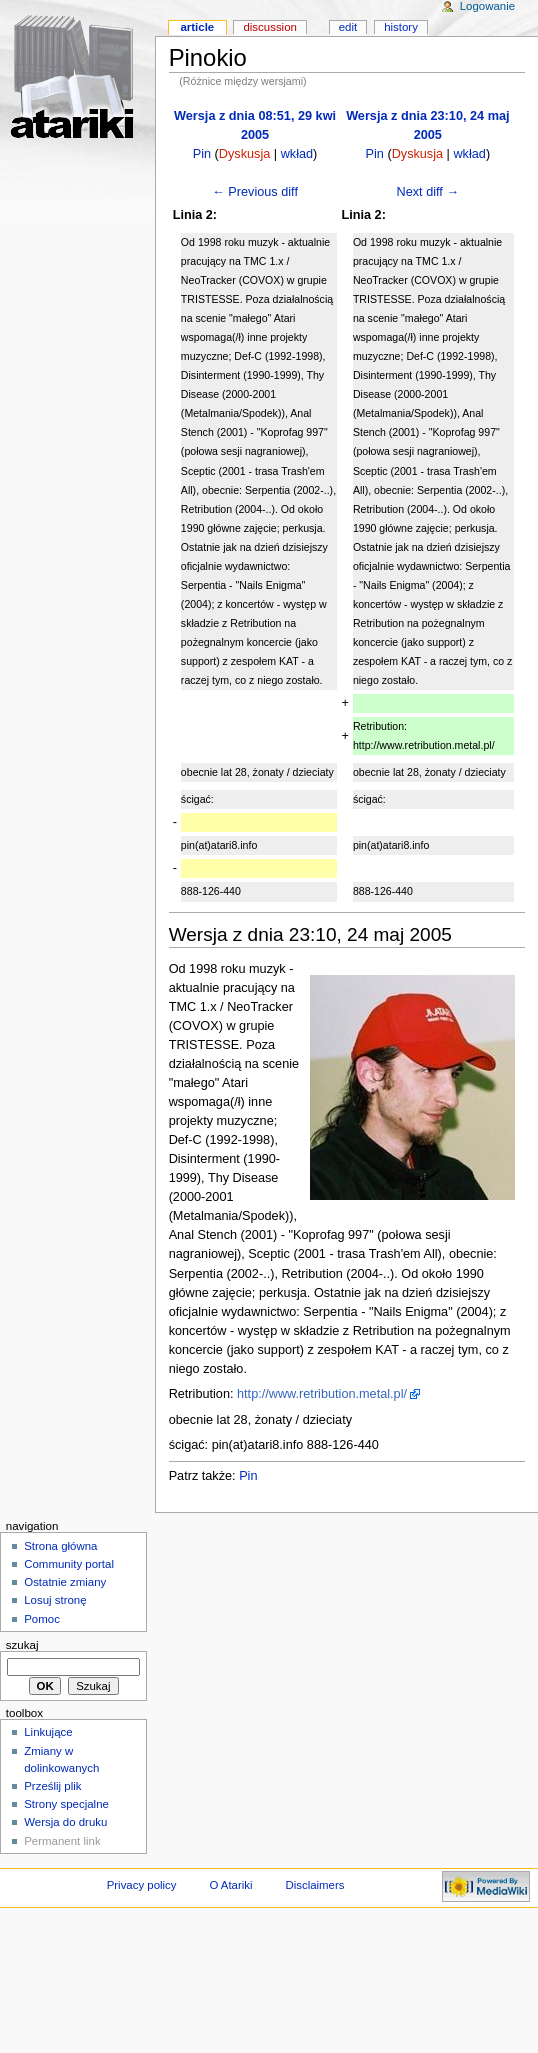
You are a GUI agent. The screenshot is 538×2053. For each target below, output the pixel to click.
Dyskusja (244, 154)
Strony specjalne (66, 1804)
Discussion (269, 27)
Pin (202, 154)
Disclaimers (314, 1885)
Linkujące (48, 1732)
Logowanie (487, 6)
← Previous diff (255, 192)
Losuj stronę (55, 1600)
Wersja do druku (65, 1822)
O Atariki (230, 1885)
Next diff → (428, 192)
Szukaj (22, 1645)
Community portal (69, 1564)
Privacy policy (142, 1885)
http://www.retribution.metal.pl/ (322, 1394)
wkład (297, 154)
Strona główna (60, 1546)
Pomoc (42, 1619)
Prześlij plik (52, 1786)
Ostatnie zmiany (65, 1582)
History (401, 27)
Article (197, 27)
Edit (348, 27)
